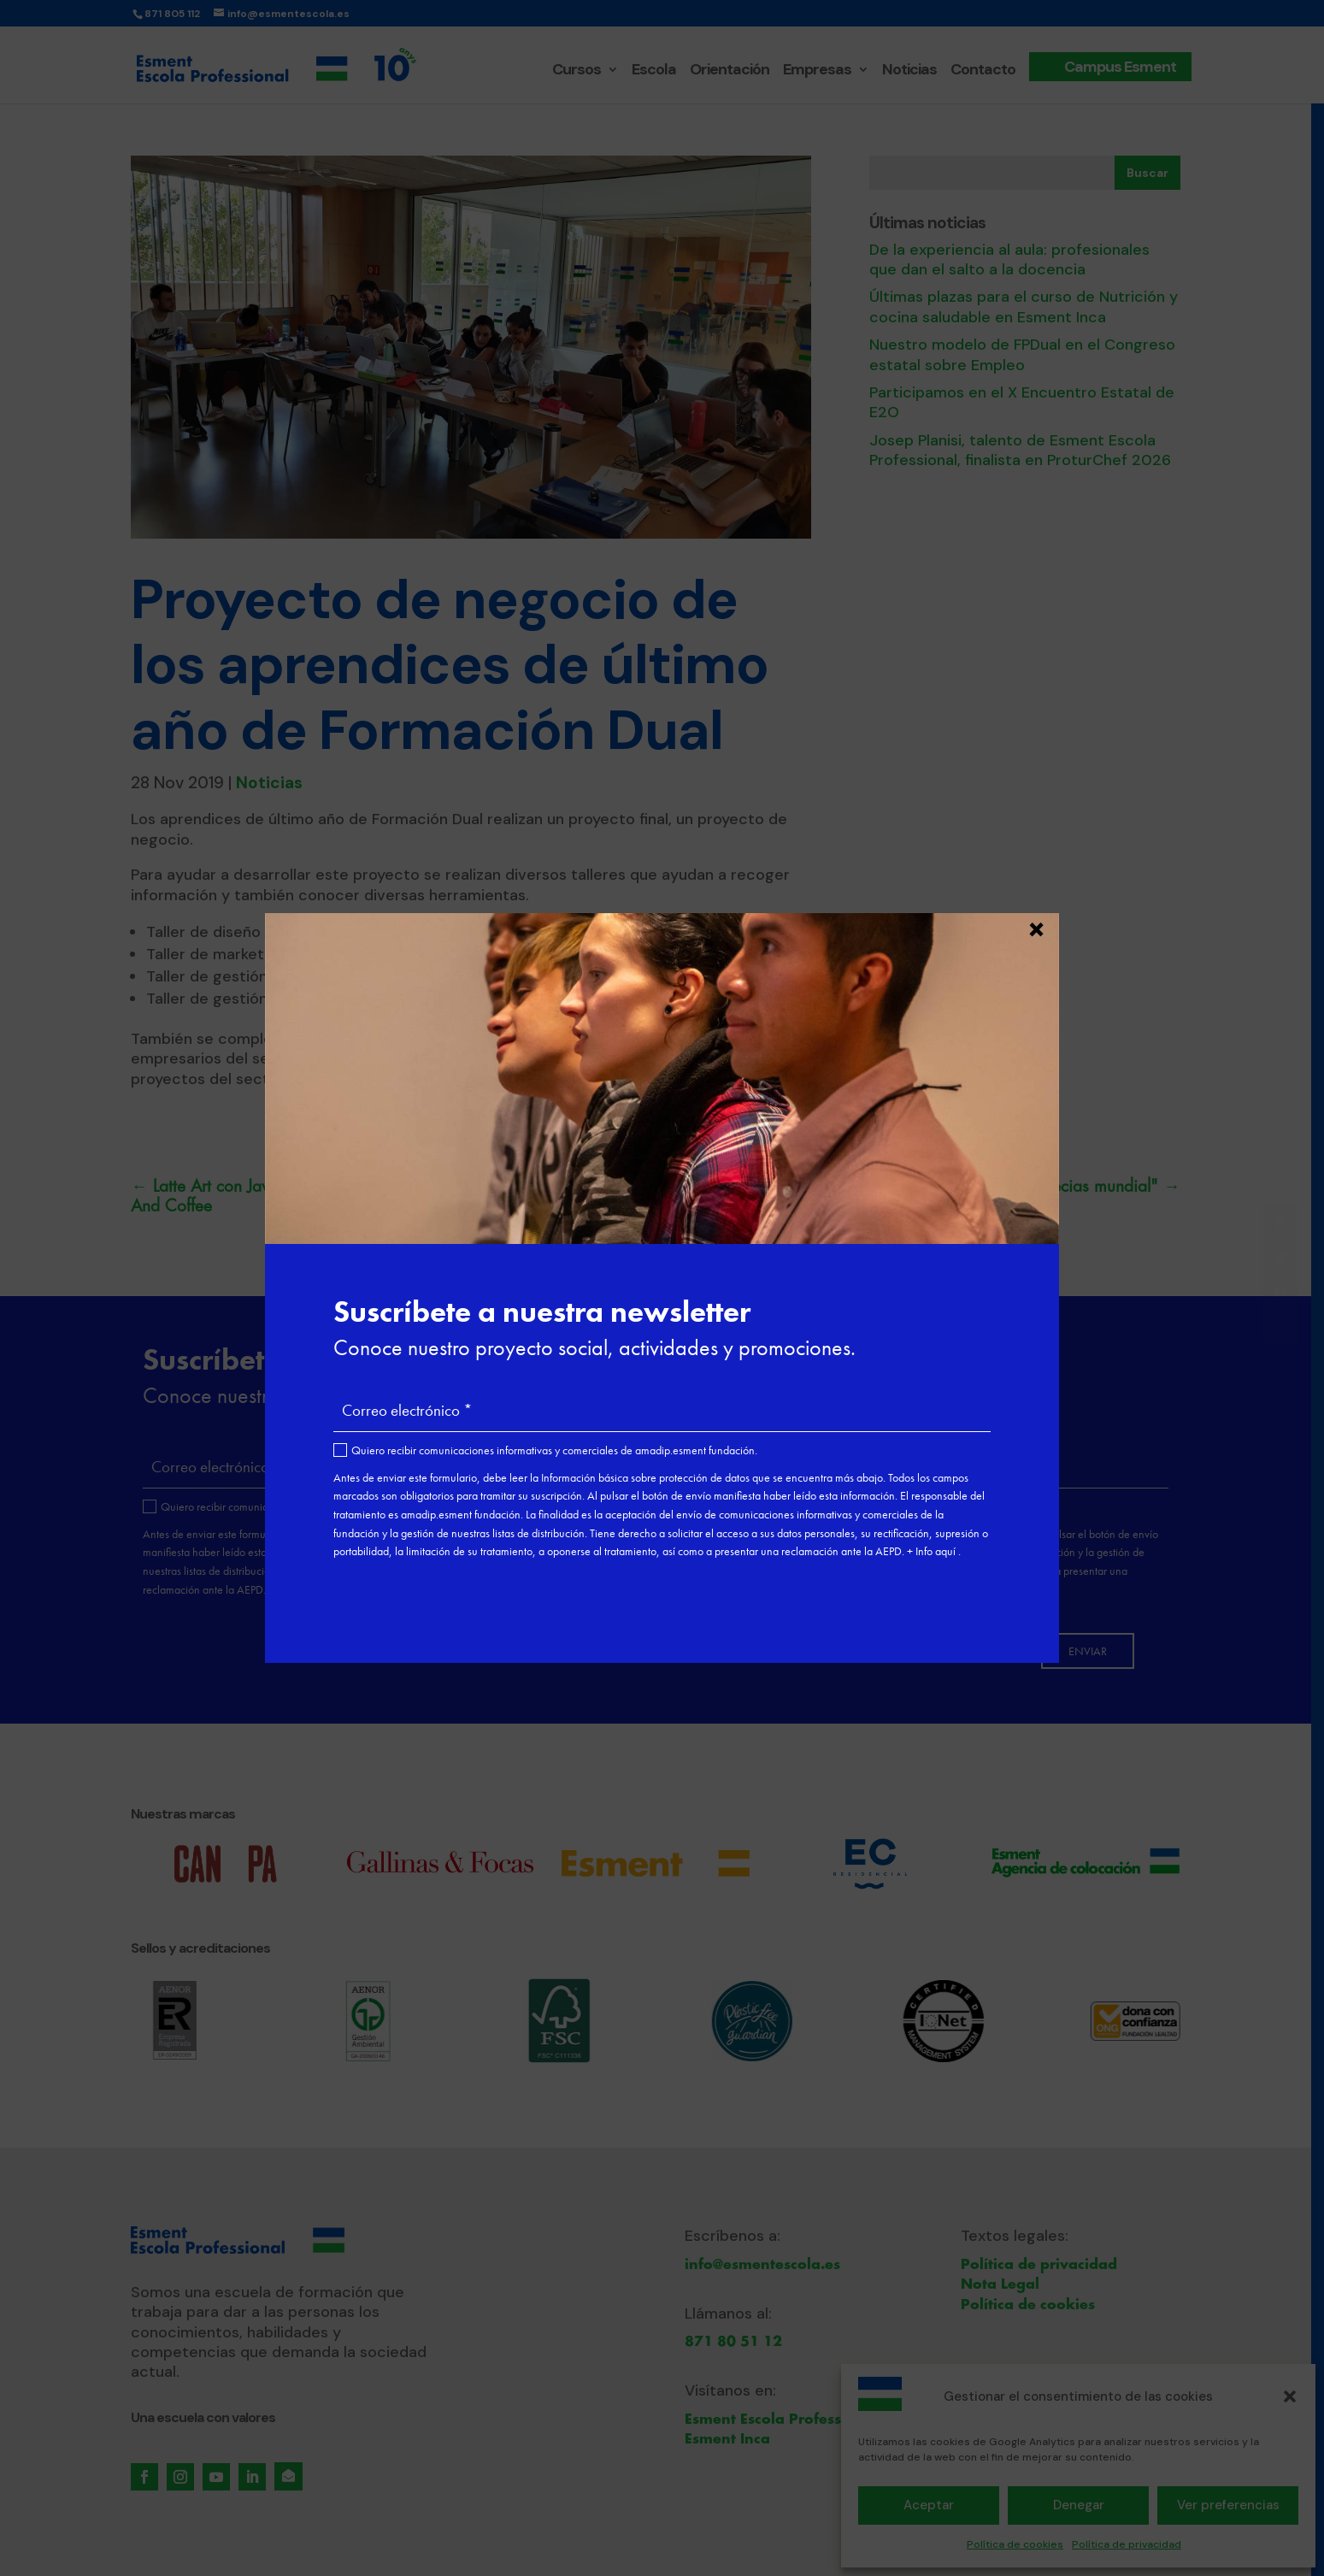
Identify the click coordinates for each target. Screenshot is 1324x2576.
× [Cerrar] (1036, 926)
